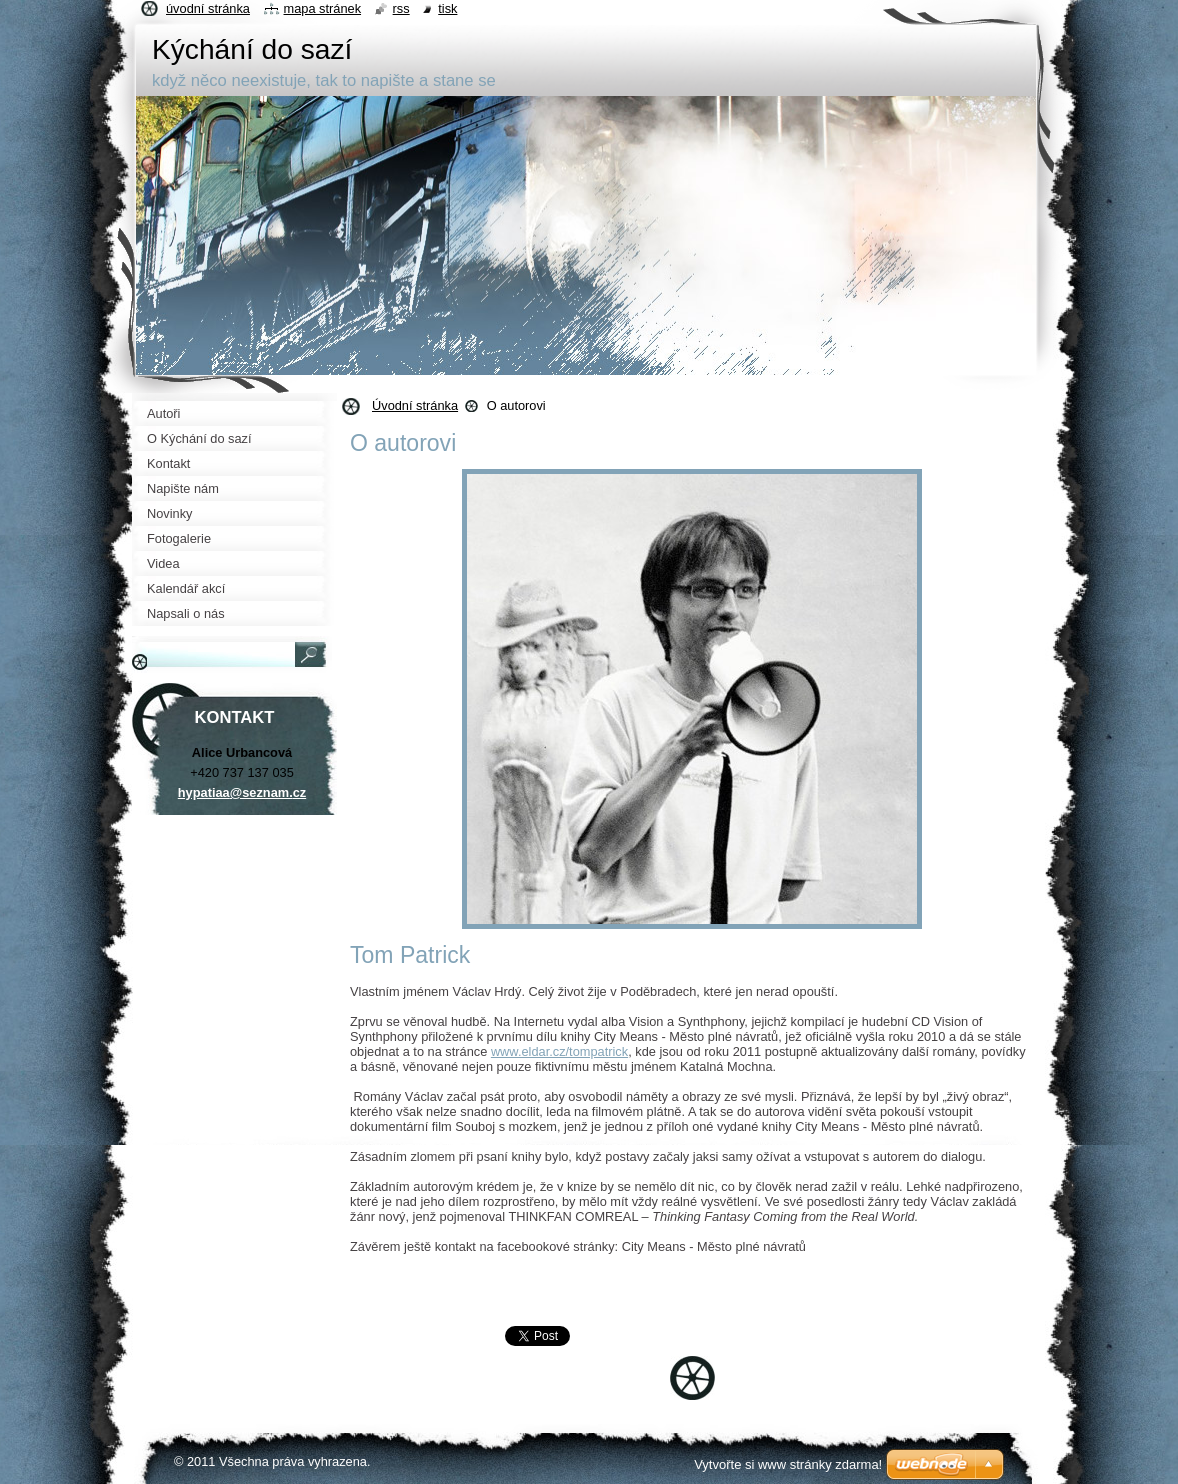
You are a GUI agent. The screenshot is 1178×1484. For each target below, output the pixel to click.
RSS (401, 8)
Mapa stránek (323, 8)
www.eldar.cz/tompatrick (559, 1051)
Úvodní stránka (415, 405)
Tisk (447, 8)
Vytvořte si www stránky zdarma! (788, 1464)
